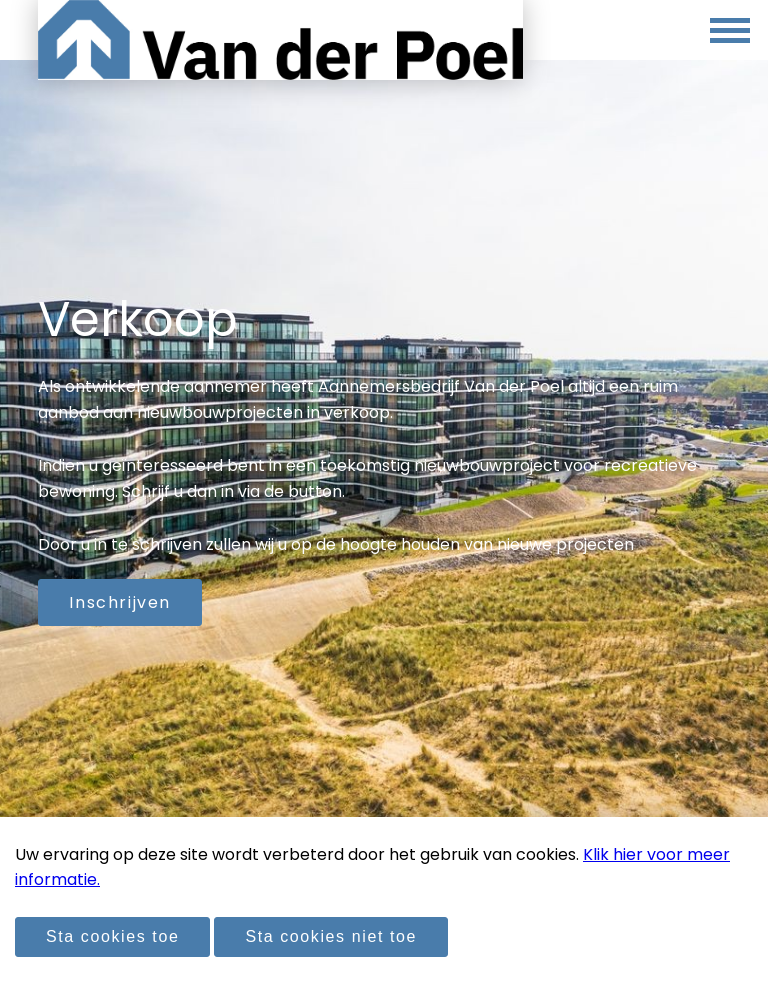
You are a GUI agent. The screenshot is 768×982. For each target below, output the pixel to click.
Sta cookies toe (112, 936)
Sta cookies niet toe (331, 936)
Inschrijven (120, 602)
